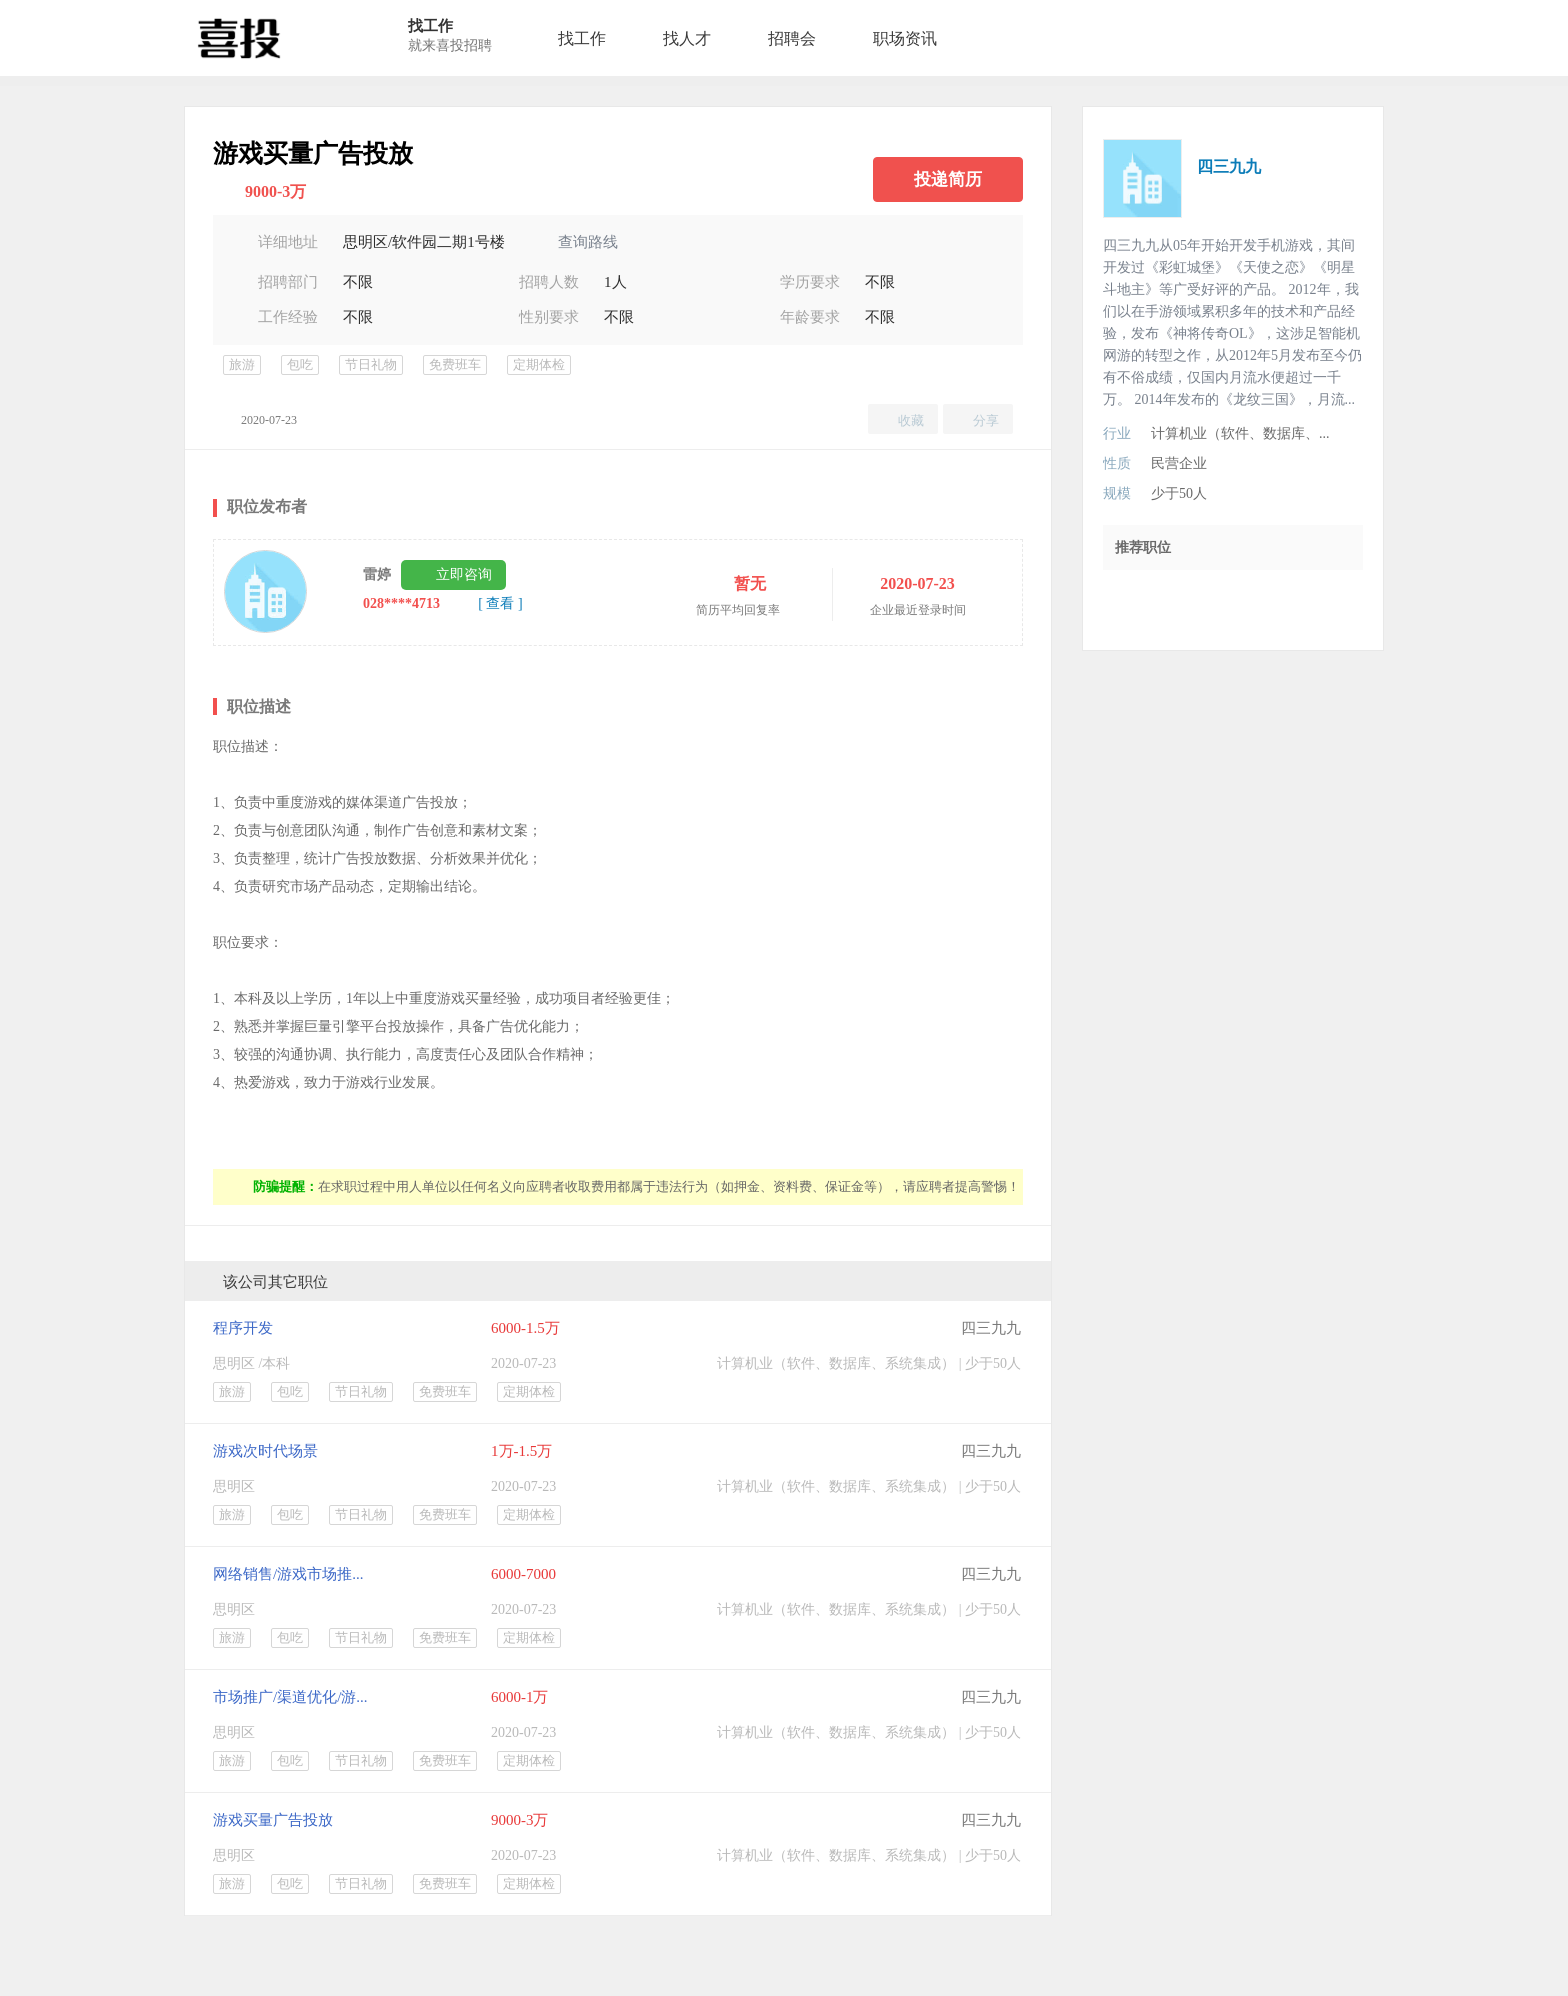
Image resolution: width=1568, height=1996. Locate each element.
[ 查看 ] (500, 603)
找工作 (582, 38)
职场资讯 (905, 38)
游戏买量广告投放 (273, 1820)
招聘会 (792, 38)
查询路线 (588, 242)
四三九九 (991, 1328)
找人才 (687, 38)
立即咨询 (464, 574)
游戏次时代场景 (265, 1451)
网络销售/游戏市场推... (288, 1574)
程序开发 (243, 1328)
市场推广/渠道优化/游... (290, 1697)
